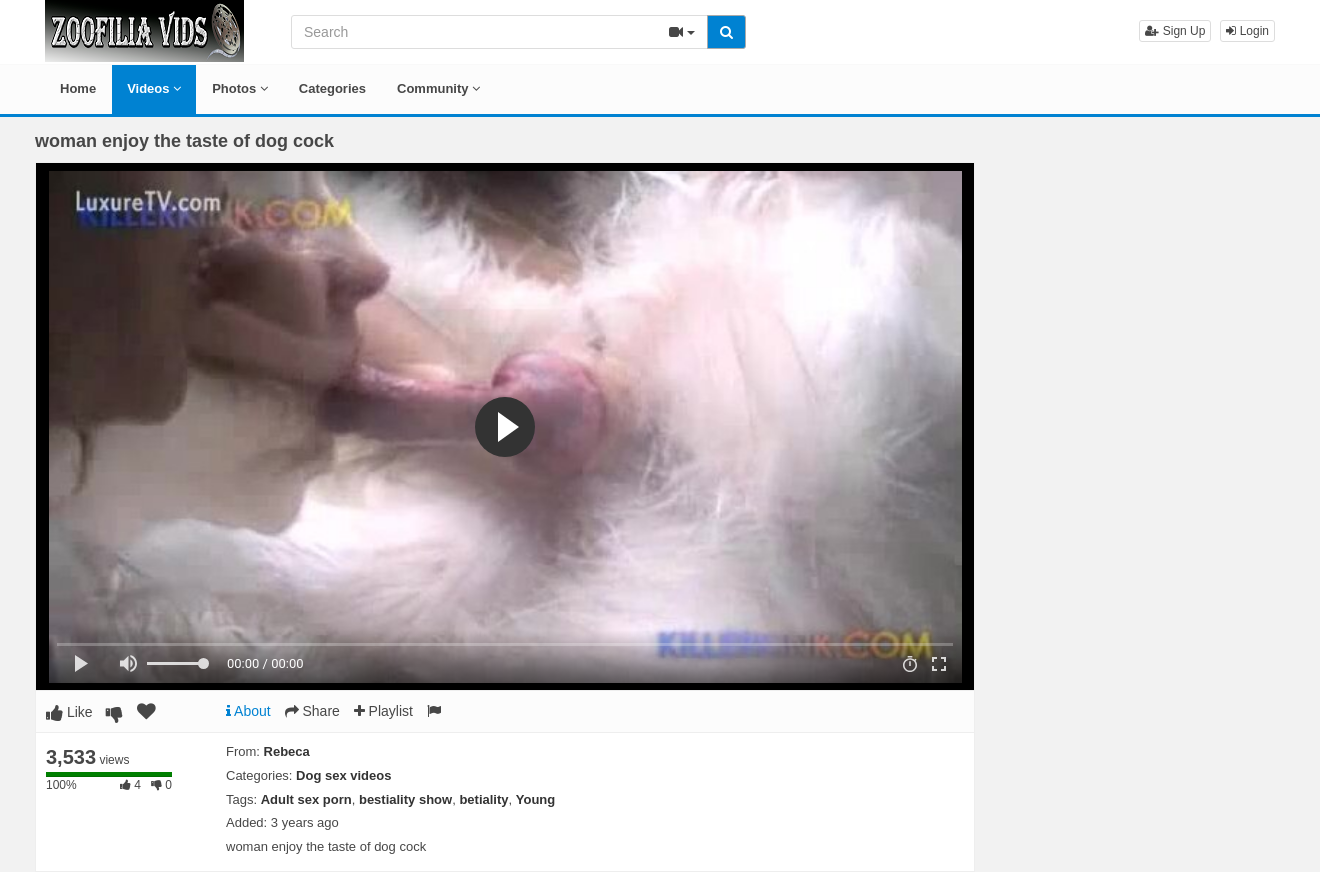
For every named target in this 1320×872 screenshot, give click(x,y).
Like (69, 712)
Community (438, 88)
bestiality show (405, 799)
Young (535, 799)
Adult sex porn (306, 799)
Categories (332, 88)
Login (1247, 31)
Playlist (383, 711)
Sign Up (1175, 31)
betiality (483, 799)
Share (312, 711)
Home (78, 88)
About (248, 711)
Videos (154, 88)
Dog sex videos (343, 775)
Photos (240, 88)
